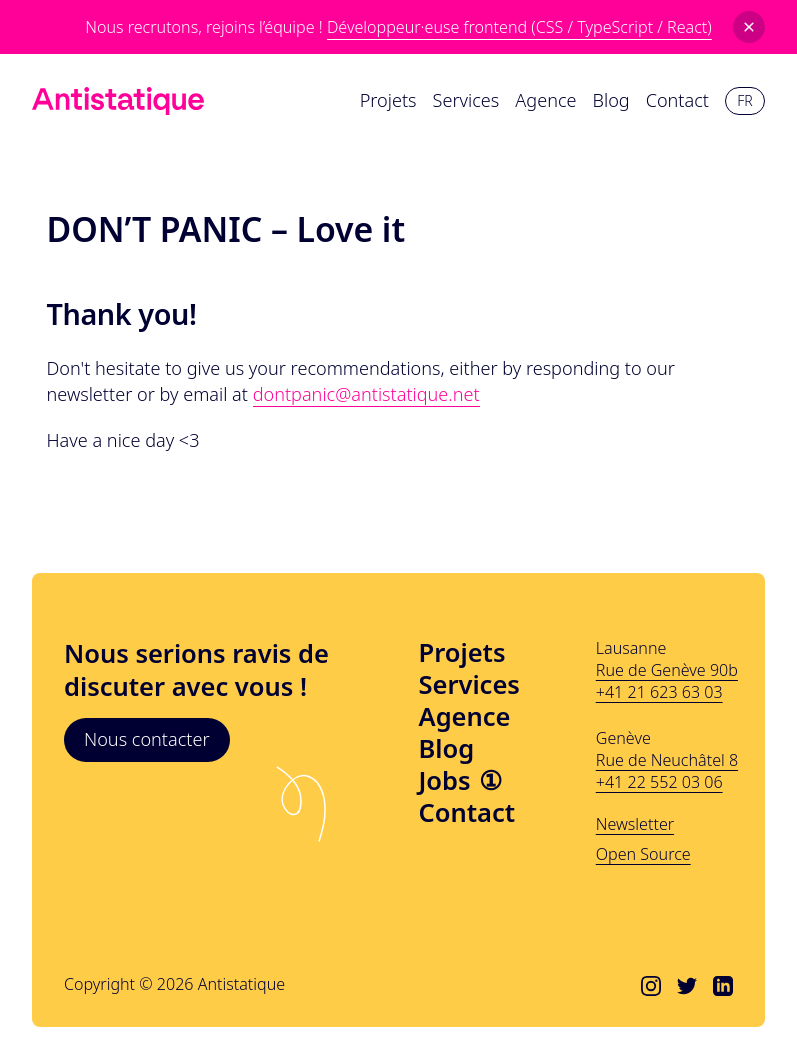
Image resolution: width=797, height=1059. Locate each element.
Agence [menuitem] (545, 100)
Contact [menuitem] (677, 100)
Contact (467, 813)
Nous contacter (147, 739)
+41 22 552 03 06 (659, 782)
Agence (465, 717)
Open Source (643, 854)
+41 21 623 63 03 (659, 692)
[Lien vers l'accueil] (118, 101)
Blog (447, 749)
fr (744, 100)
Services (469, 685)
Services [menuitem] (466, 100)
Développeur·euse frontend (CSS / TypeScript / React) (519, 27)
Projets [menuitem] (388, 100)
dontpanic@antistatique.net (366, 394)
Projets (462, 653)
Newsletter (635, 824)
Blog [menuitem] (611, 100)
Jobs (460, 781)
